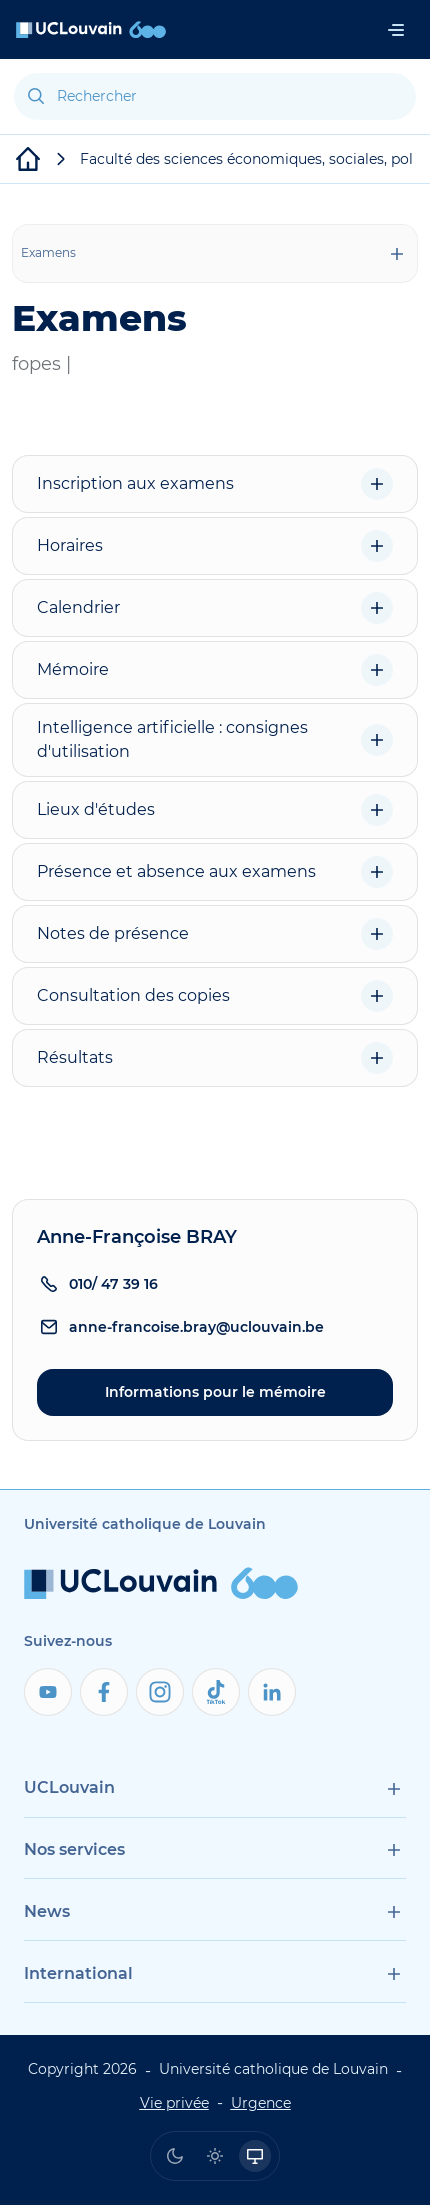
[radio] (175, 2156)
